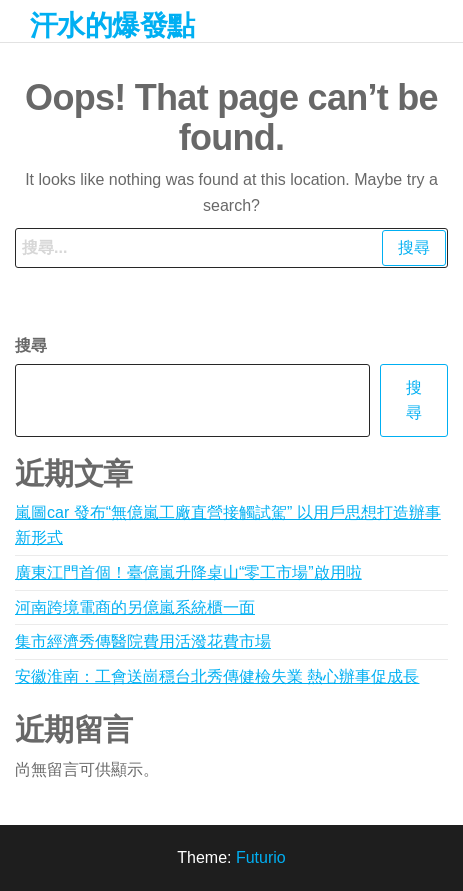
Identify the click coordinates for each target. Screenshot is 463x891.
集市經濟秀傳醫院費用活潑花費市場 (143, 641)
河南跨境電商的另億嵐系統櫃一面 (135, 607)
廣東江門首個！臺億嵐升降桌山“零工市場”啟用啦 (188, 572)
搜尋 (31, 345)
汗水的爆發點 (112, 25)
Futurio (261, 857)
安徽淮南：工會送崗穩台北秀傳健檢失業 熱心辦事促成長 (217, 676)
